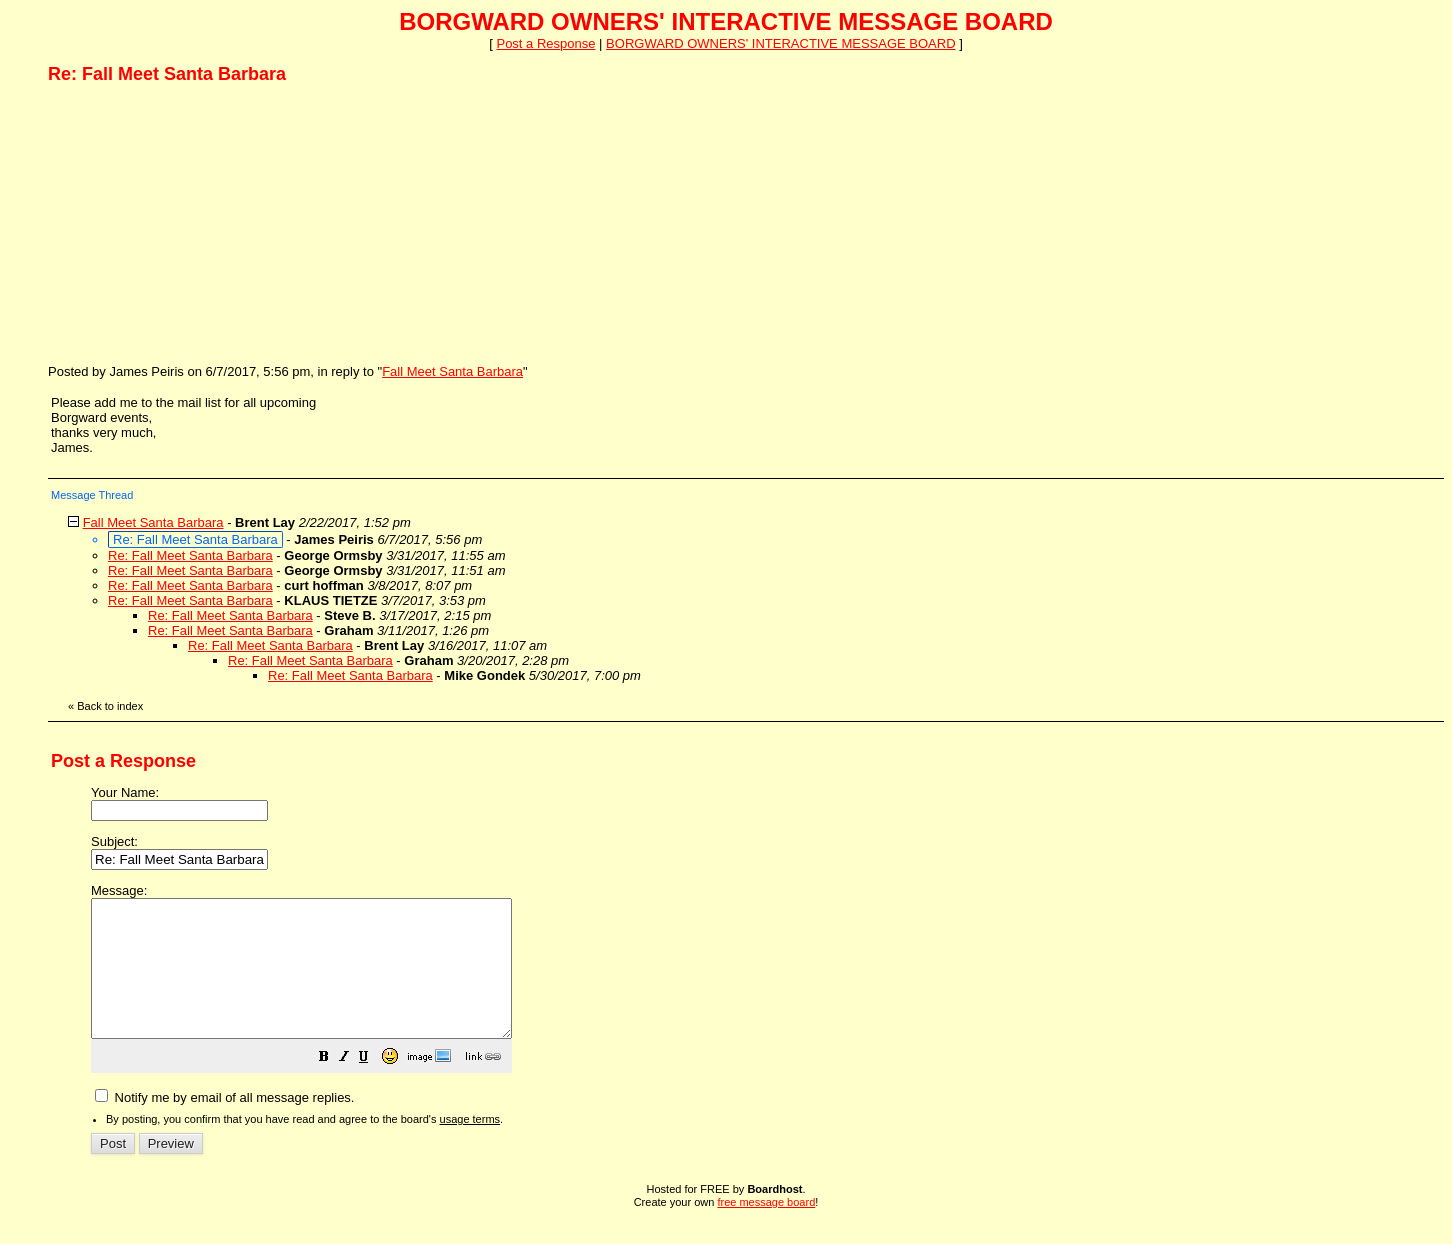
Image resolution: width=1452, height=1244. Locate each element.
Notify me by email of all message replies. (224, 1124)
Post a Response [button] (545, 43)
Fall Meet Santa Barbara (452, 371)
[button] (374, 1086)
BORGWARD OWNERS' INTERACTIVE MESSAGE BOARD (780, 43)
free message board (766, 1229)
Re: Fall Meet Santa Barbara (190, 555)
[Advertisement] (198, 223)
